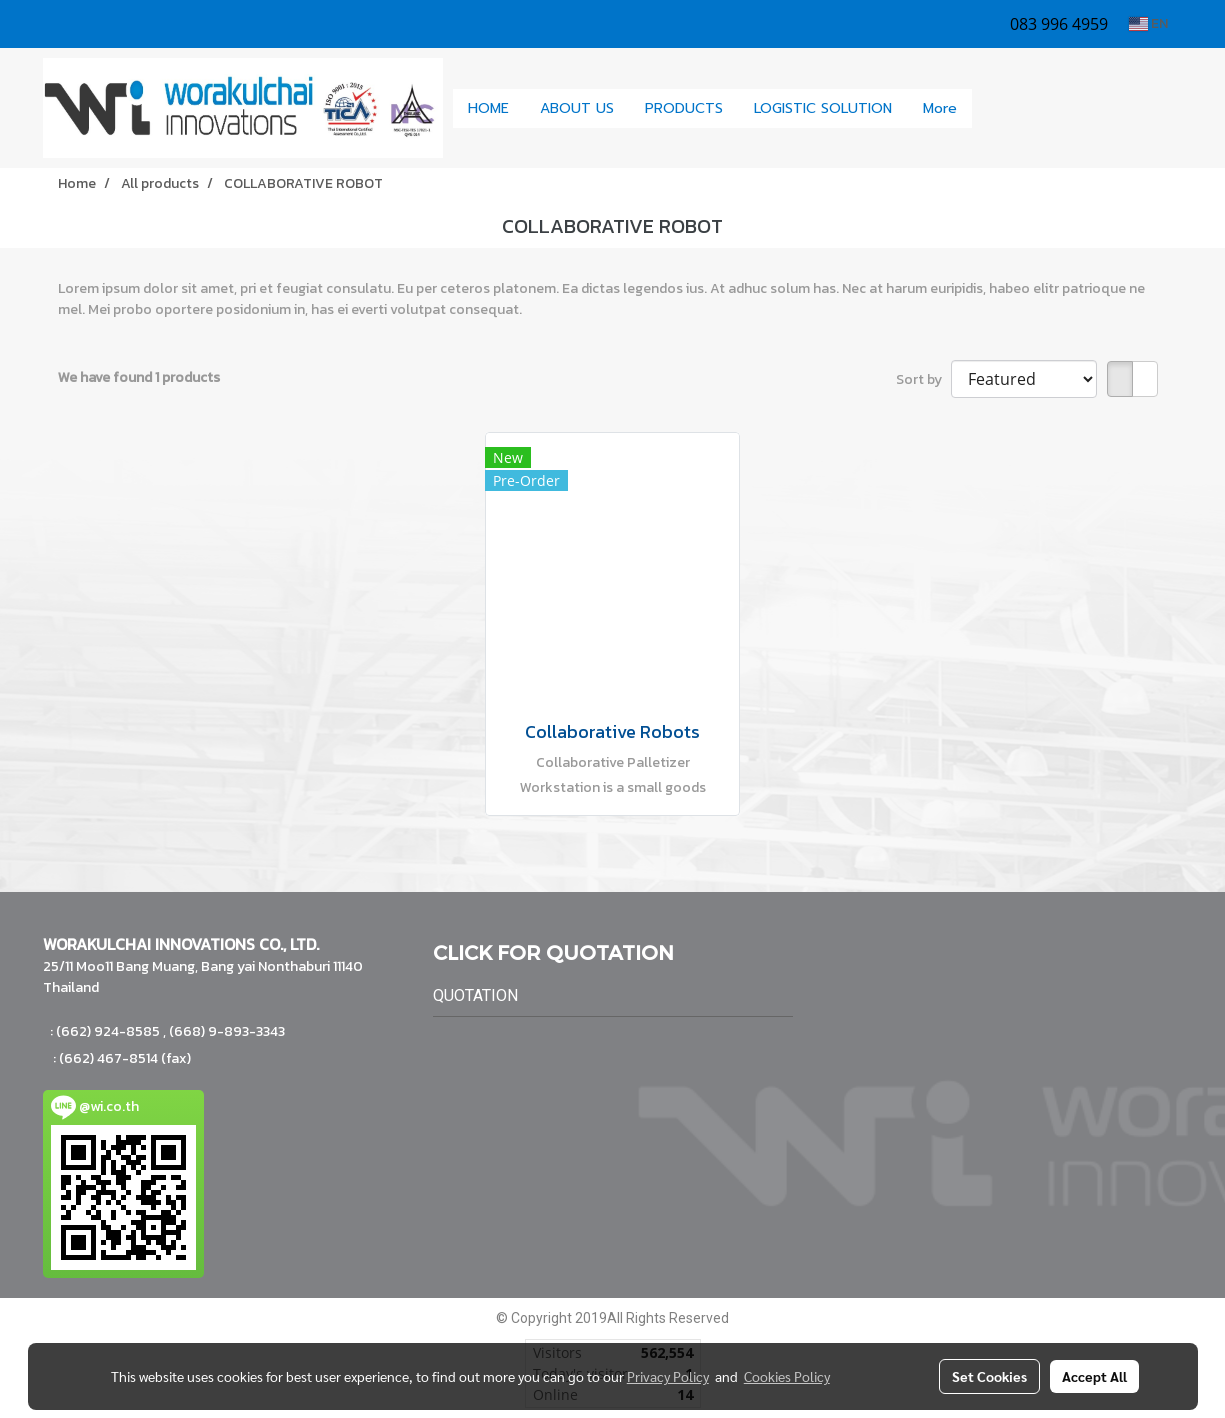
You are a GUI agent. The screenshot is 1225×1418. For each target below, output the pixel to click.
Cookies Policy (787, 1376)
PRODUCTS (684, 108)
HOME (488, 108)
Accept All (1094, 1376)
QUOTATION (475, 995)
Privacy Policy (668, 1376)
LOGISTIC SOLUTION (823, 108)
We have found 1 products (139, 377)
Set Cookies (989, 1376)
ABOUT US (577, 108)
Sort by (923, 379)
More (940, 108)
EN (1148, 23)
